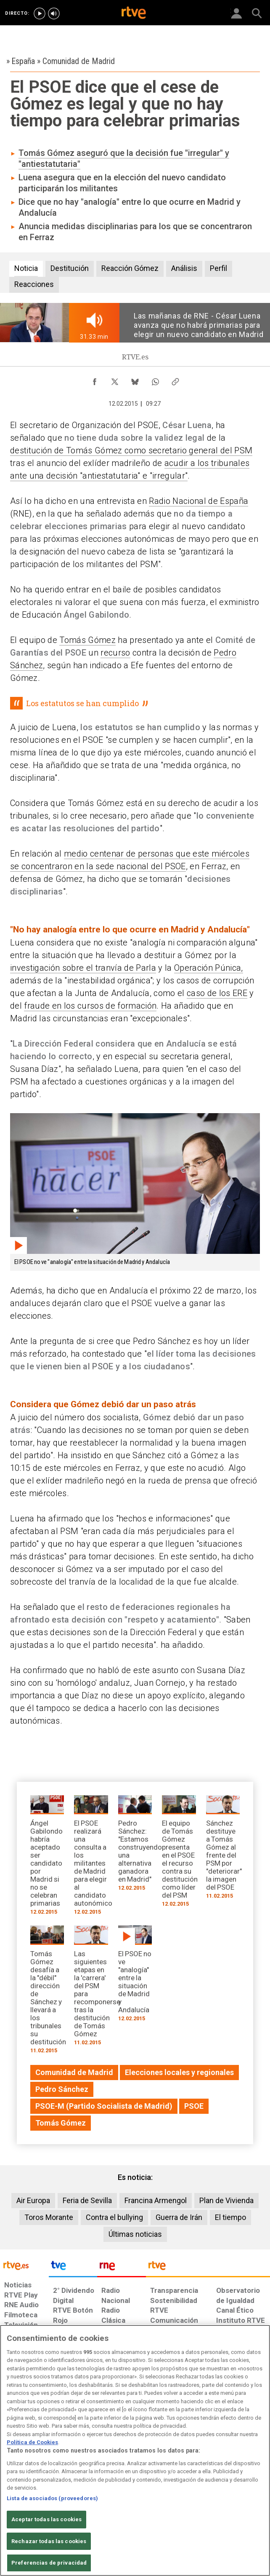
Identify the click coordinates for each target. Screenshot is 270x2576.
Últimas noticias (135, 2234)
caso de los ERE (217, 993)
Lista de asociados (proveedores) (52, 2498)
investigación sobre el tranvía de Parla (83, 968)
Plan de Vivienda (226, 2200)
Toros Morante (48, 2217)
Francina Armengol (155, 2200)
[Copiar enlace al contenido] (175, 380)
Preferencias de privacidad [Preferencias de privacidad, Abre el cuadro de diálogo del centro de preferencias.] (49, 2563)
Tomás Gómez (87, 640)
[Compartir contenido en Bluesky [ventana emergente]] (135, 380)
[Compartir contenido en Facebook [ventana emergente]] (95, 380)
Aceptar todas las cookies (46, 2519)
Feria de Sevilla (87, 2200)
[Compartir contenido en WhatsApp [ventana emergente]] (155, 380)
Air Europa (33, 2200)
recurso (115, 653)
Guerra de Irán (179, 2217)
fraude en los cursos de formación (90, 1006)
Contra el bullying (114, 2217)
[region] (135, 2450)
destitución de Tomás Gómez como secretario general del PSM (131, 450)
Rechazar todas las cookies (48, 2541)
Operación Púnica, (208, 968)
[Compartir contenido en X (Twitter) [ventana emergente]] (115, 380)
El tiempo (230, 2217)
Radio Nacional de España (198, 501)
